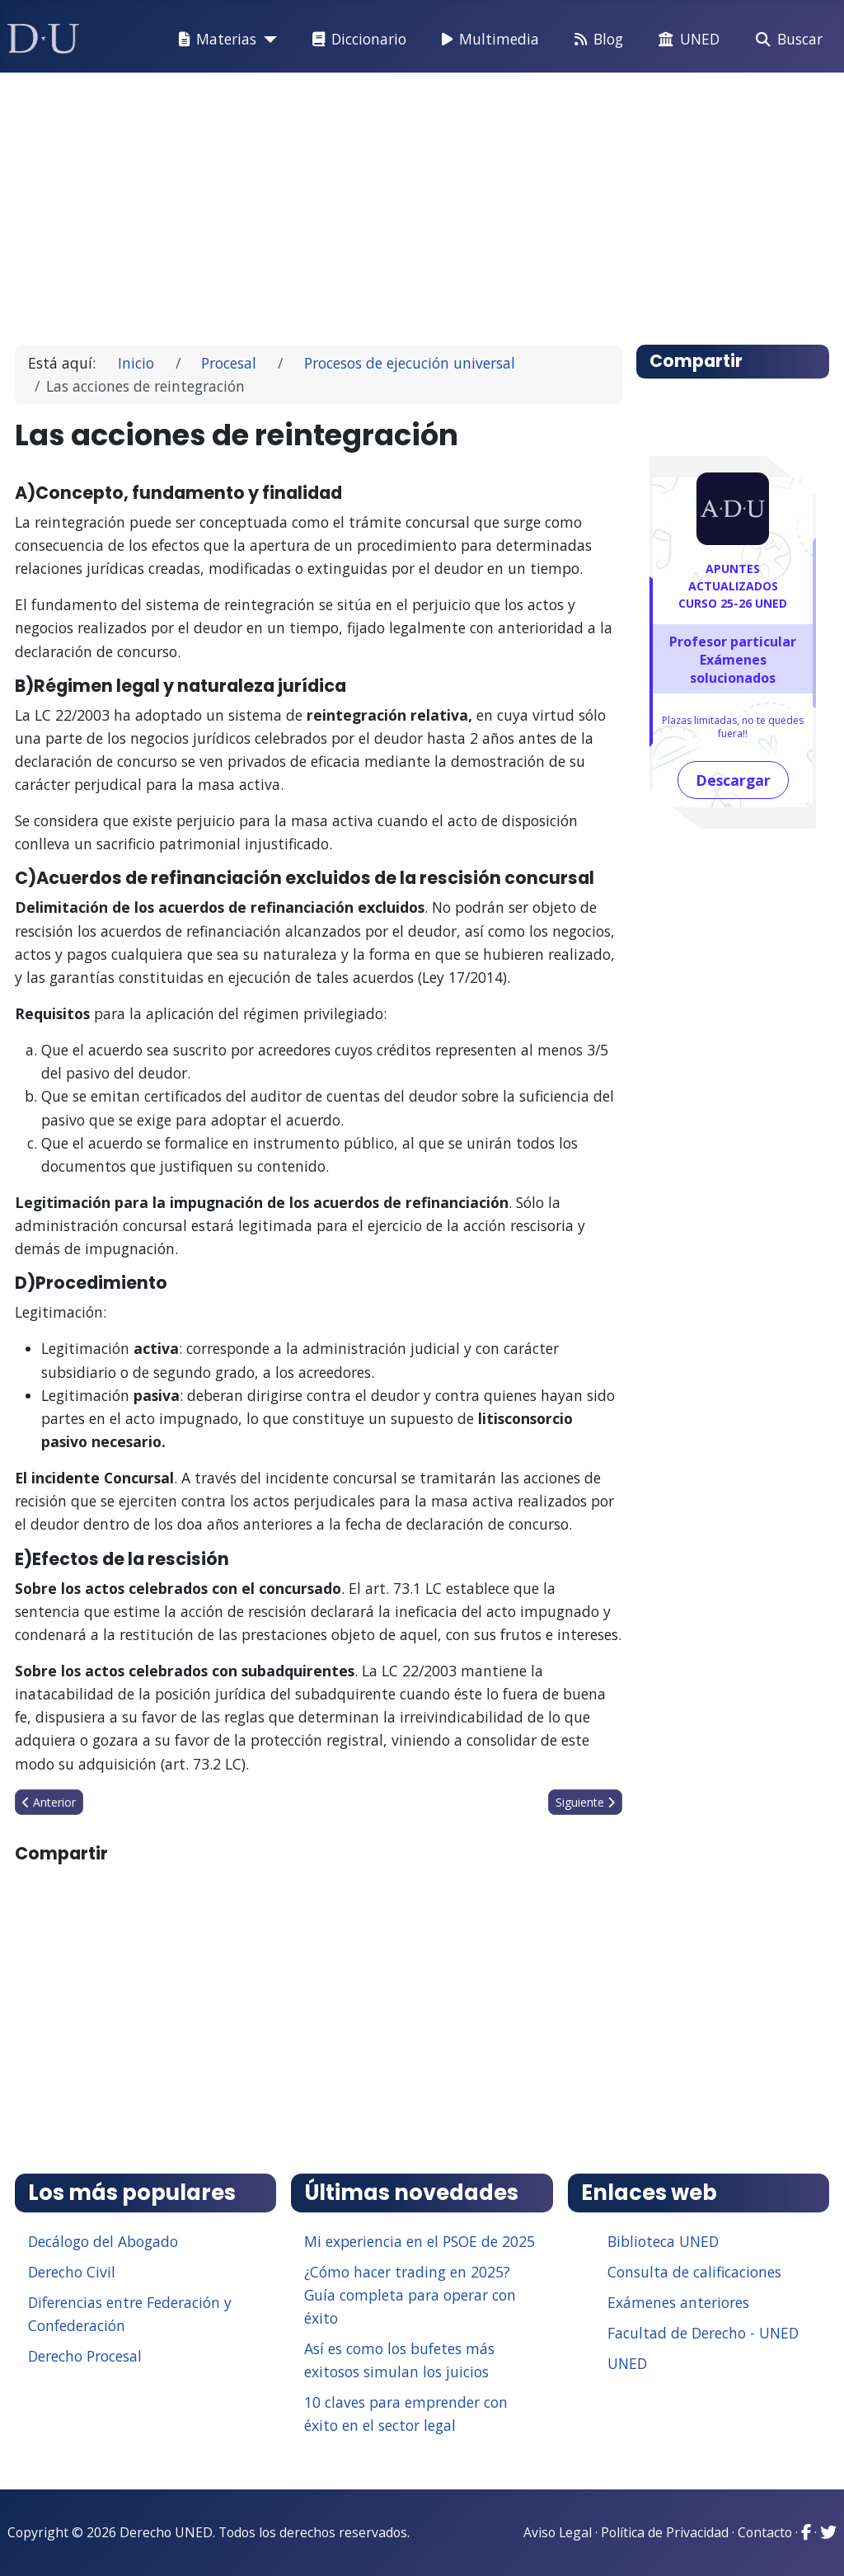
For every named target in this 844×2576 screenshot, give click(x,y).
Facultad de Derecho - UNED (703, 2333)
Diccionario (356, 40)
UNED (686, 40)
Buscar (786, 40)
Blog (595, 40)
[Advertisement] (422, 201)
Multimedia (487, 40)
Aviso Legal (557, 2532)
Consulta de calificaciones (694, 2272)
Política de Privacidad (665, 2532)
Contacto (765, 2532)
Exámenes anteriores (678, 2302)
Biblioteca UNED (663, 2241)
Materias (214, 40)
